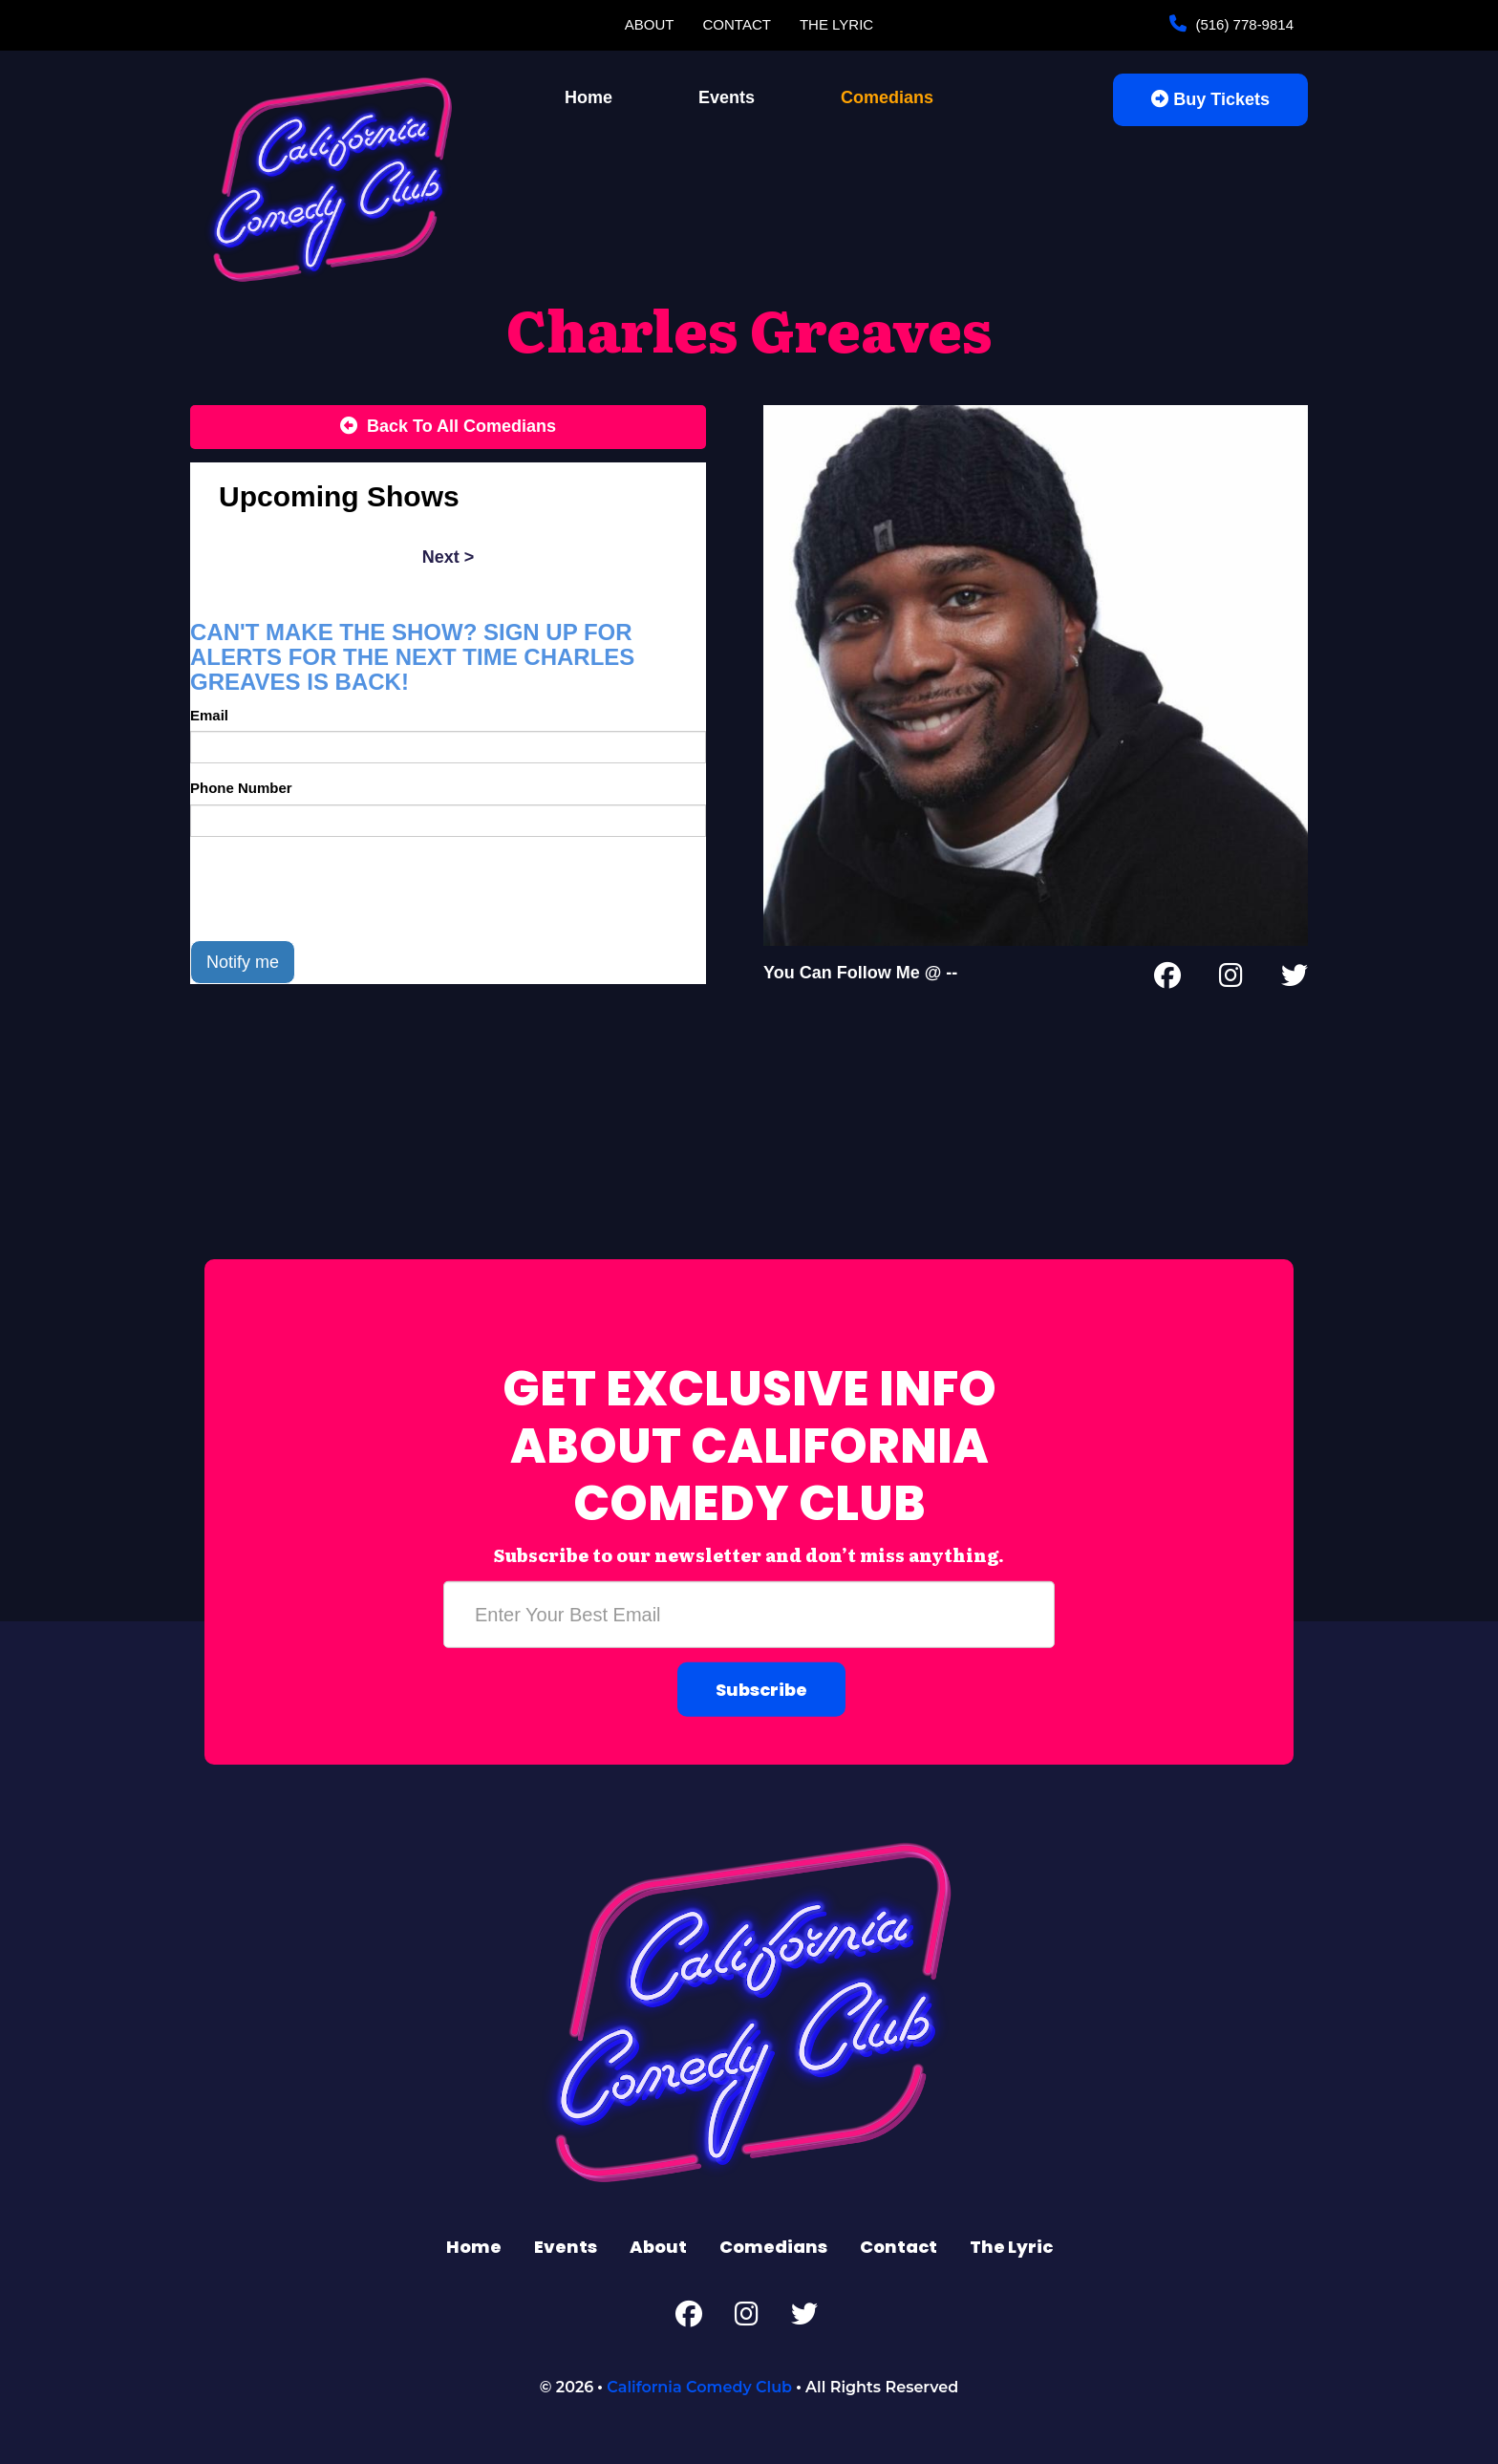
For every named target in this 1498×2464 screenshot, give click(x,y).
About (649, 24)
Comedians (887, 97)
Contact (737, 24)
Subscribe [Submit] (761, 1690)
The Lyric (836, 24)
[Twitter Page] (1294, 979)
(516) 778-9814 (1242, 24)
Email (209, 715)
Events (726, 97)
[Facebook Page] (1167, 979)
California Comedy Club (699, 2387)
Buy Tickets (1210, 99)
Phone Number (241, 788)
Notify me (242, 962)
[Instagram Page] (1231, 979)
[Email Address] (749, 1614)
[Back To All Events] (448, 427)
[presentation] (335, 888)
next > (448, 557)
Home (588, 97)
